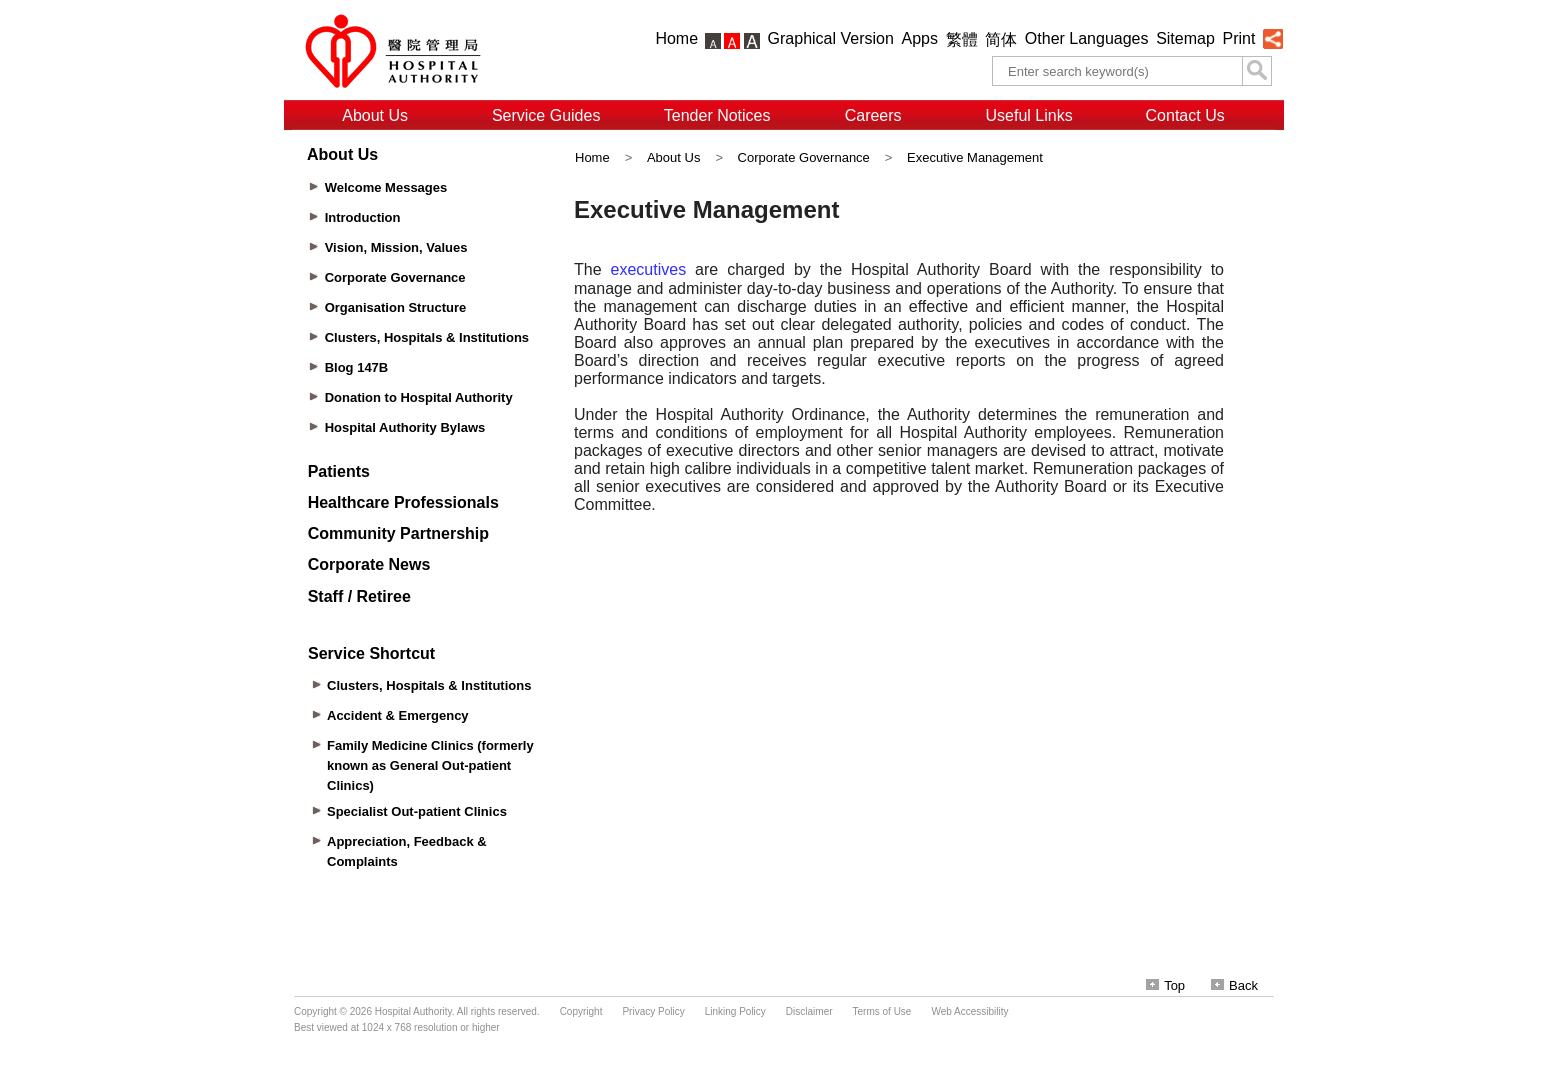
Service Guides (546, 115)
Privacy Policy (653, 1011)
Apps (920, 38)
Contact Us (1185, 115)
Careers (873, 115)
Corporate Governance (804, 157)
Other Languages (1087, 38)
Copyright (581, 1011)
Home (676, 38)
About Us (375, 115)
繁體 (962, 39)
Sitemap (1185, 38)
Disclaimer (809, 1011)
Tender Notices (717, 115)
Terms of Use (882, 1011)
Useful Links (1029, 115)
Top (1165, 985)
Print (1238, 38)
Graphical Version (831, 38)
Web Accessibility (969, 1011)
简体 (1001, 39)
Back (1234, 985)
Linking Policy (735, 1011)
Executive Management (975, 157)
